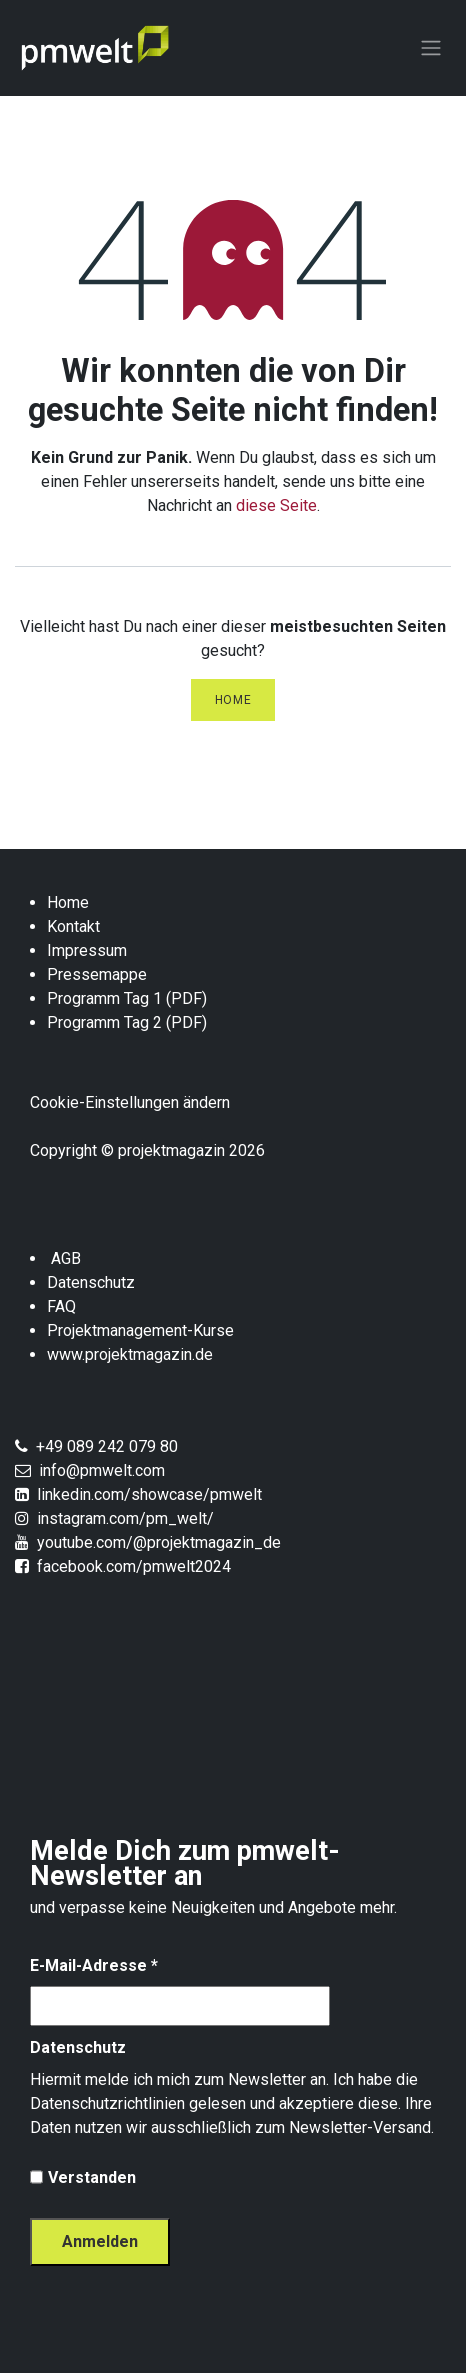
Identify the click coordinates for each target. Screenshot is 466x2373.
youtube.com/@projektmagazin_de (159, 1542)
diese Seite (276, 505)
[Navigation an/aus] (431, 48)
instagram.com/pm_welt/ (125, 1518)
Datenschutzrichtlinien (107, 2103)
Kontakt (73, 926)
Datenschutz (91, 1282)
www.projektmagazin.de (130, 1354)
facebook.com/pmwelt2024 (134, 1566)
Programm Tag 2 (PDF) (127, 1022)
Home (233, 700)
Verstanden (92, 2177)
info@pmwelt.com (98, 1470)
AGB (66, 1258)
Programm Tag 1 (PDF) (127, 998)
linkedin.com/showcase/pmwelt (149, 1494)
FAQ (61, 1306)
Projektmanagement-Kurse (140, 1330)
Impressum (87, 950)
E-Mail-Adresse (94, 1965)
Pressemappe (99, 974)
